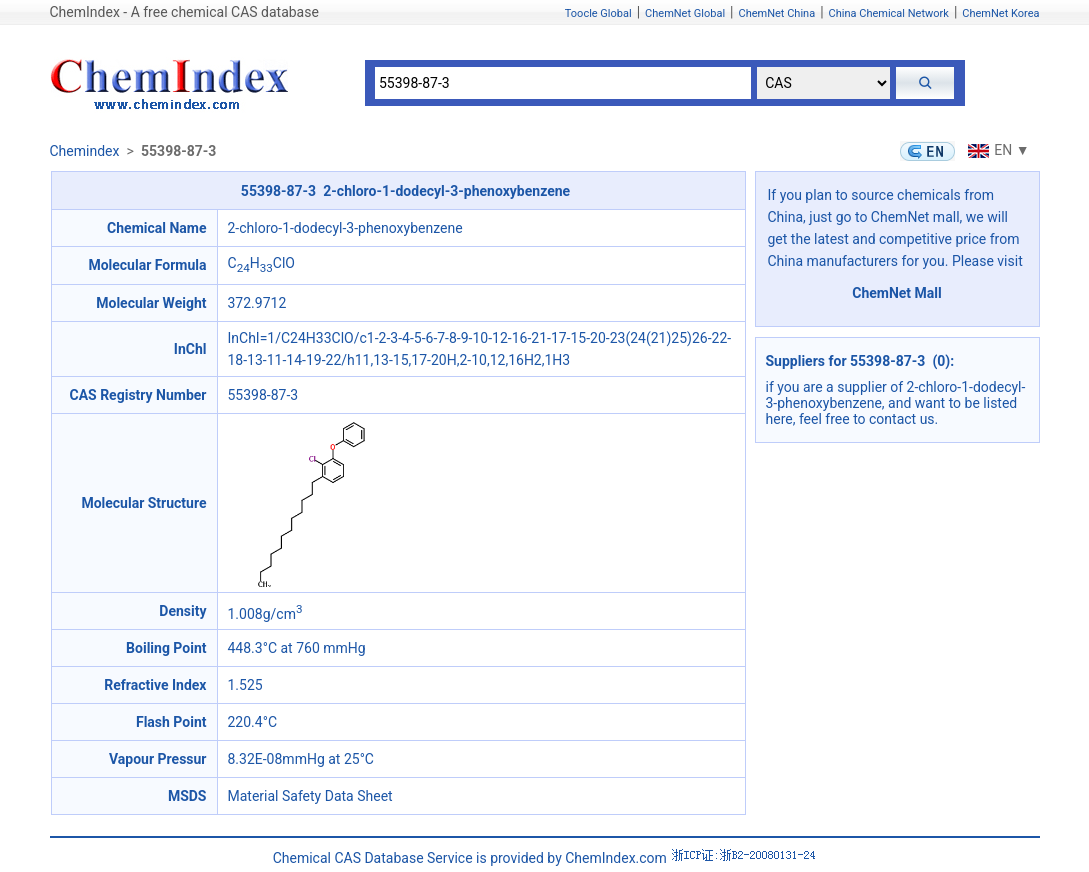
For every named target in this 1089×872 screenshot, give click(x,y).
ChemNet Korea (1000, 13)
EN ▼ (996, 150)
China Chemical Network (889, 13)
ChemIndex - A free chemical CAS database (184, 12)
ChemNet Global (685, 13)
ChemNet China (776, 13)
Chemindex (85, 151)
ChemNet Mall (897, 293)
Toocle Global (598, 13)
